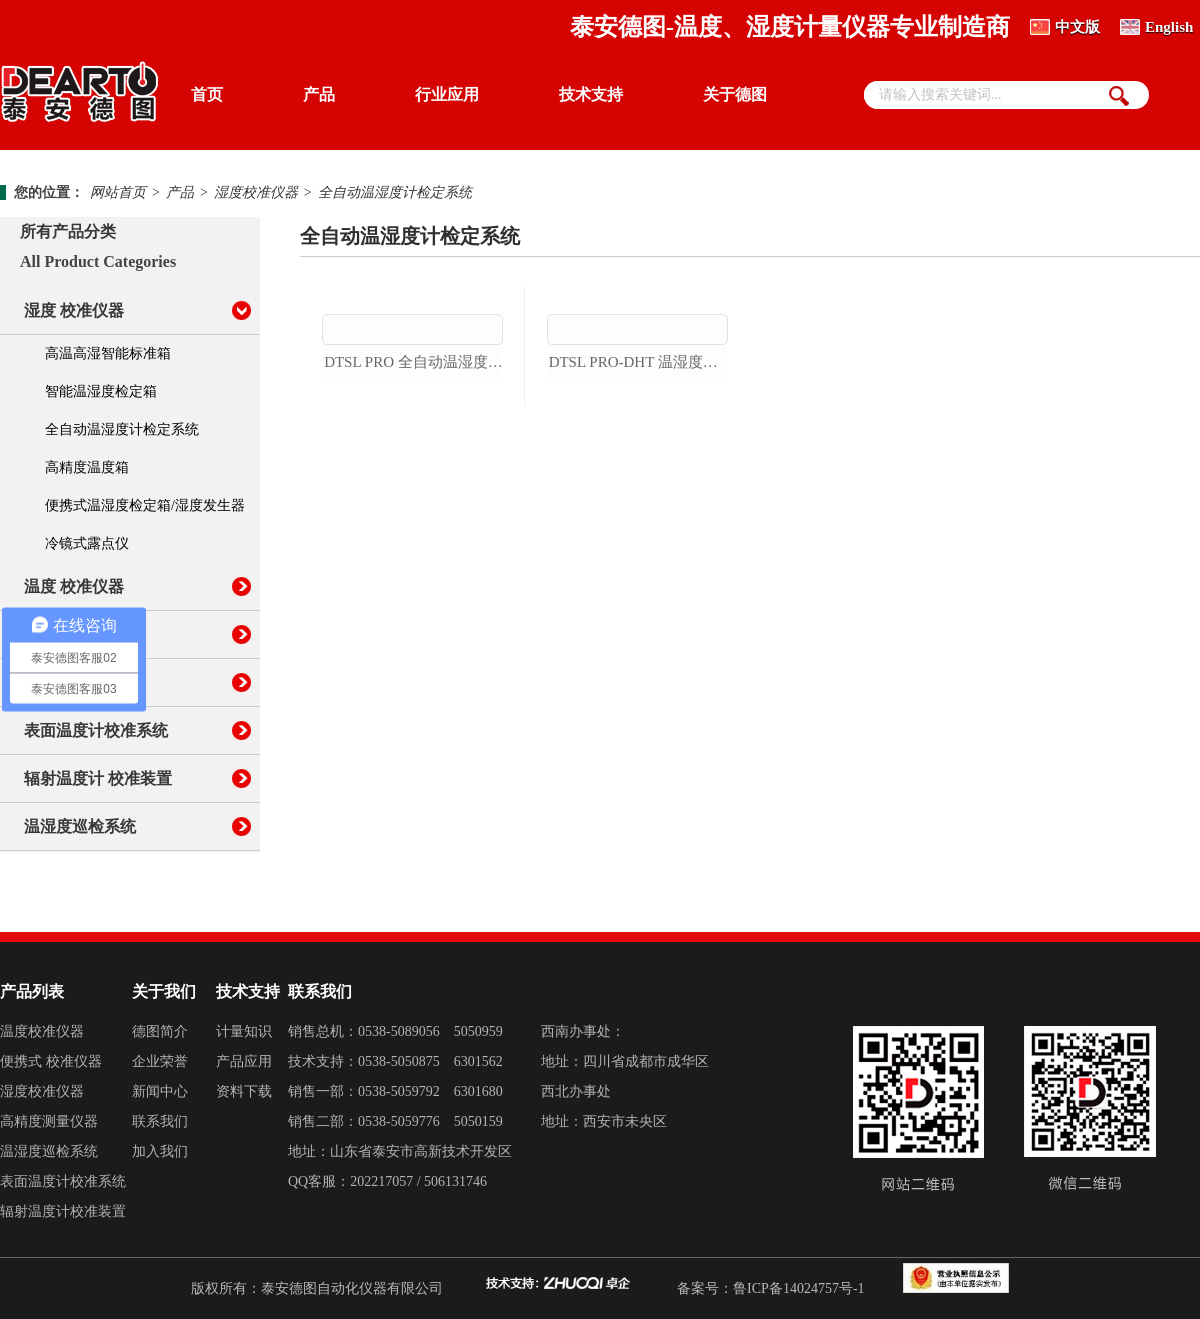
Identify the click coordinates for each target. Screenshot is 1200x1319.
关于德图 (735, 94)
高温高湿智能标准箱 (108, 353)
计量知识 (244, 1031)
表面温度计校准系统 (96, 730)
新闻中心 (160, 1091)
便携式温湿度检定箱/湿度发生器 (145, 505)
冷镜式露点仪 (87, 543)
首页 (207, 94)
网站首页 (118, 192)
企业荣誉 (160, 1061)
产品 (319, 94)
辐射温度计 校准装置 (98, 778)
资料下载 (244, 1091)
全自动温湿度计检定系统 (395, 192)
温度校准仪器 (42, 1031)
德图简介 (160, 1031)
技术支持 (591, 94)
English (1169, 27)
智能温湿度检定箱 (101, 391)
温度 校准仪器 (74, 586)
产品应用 (244, 1061)
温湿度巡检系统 (80, 826)
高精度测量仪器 (49, 1121)
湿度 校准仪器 (74, 310)
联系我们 (160, 1121)
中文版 (1077, 27)
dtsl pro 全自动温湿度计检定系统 (413, 477)
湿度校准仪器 (256, 192)
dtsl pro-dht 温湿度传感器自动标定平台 (638, 477)
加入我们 (160, 1151)
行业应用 (447, 94)
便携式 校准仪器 (51, 1061)
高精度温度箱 (87, 467)
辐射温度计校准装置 (63, 1211)
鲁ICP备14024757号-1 (798, 1288)
